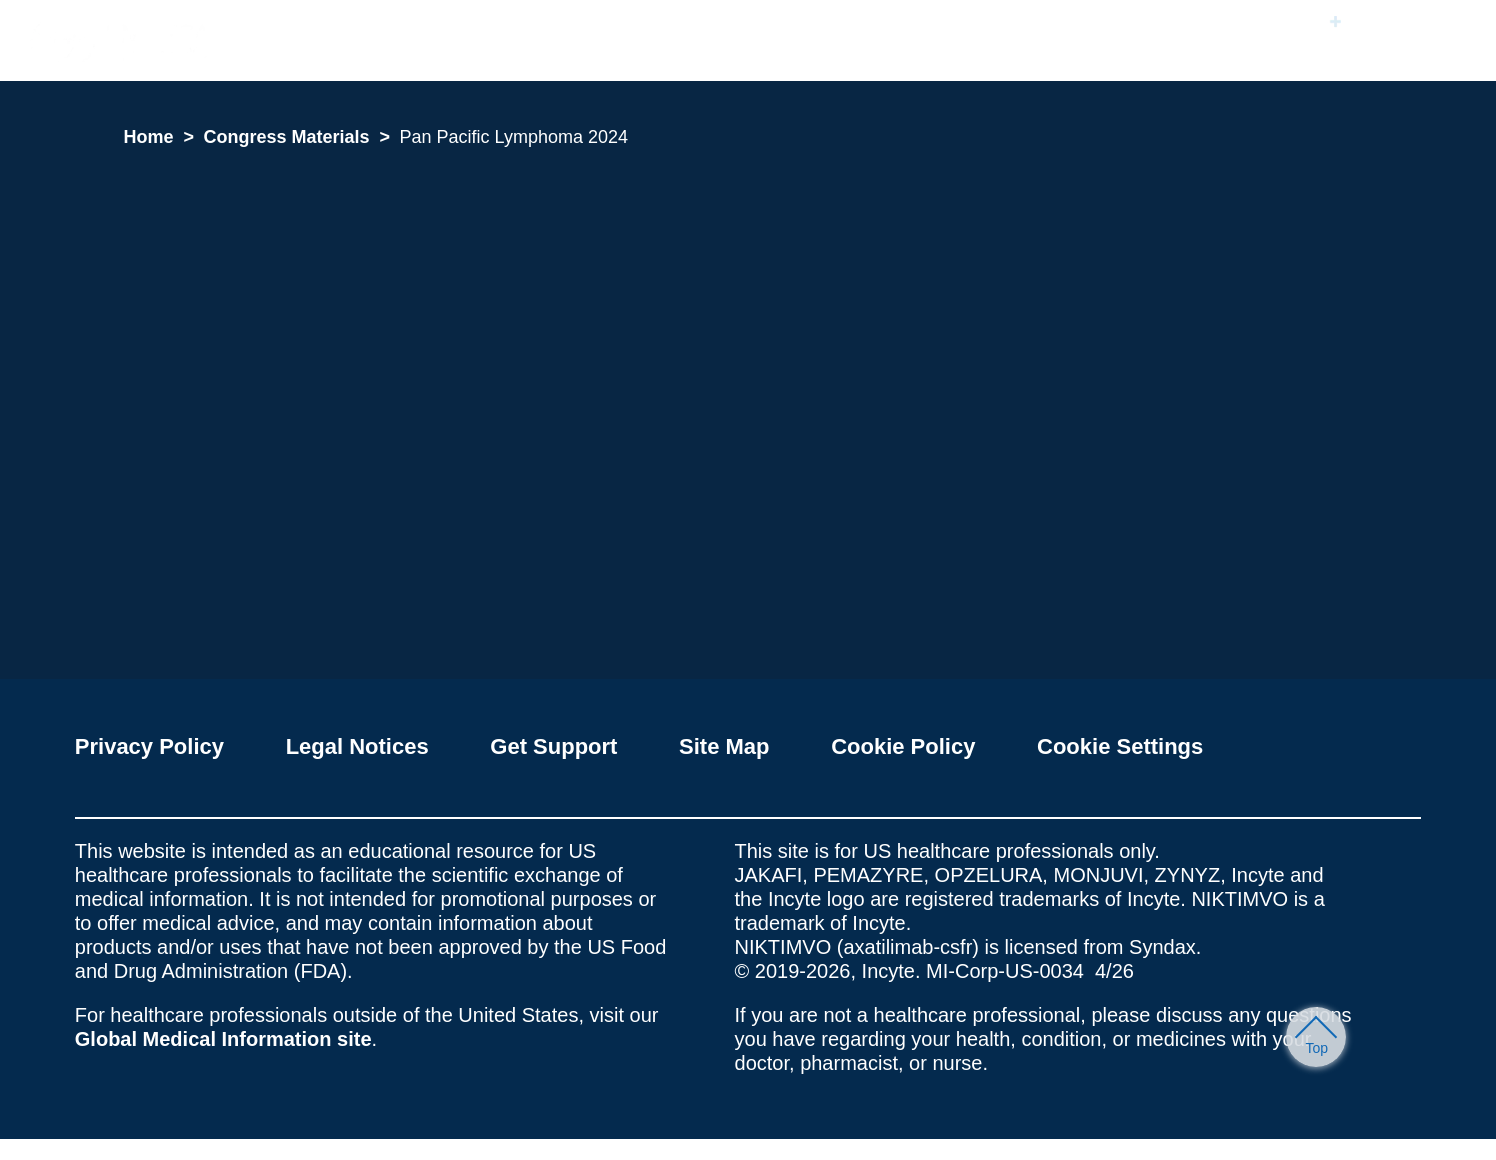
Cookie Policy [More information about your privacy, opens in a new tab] (779, 181)
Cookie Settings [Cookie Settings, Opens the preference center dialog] (676, 235)
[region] (755, 202)
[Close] (1052, 140)
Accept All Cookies (822, 235)
